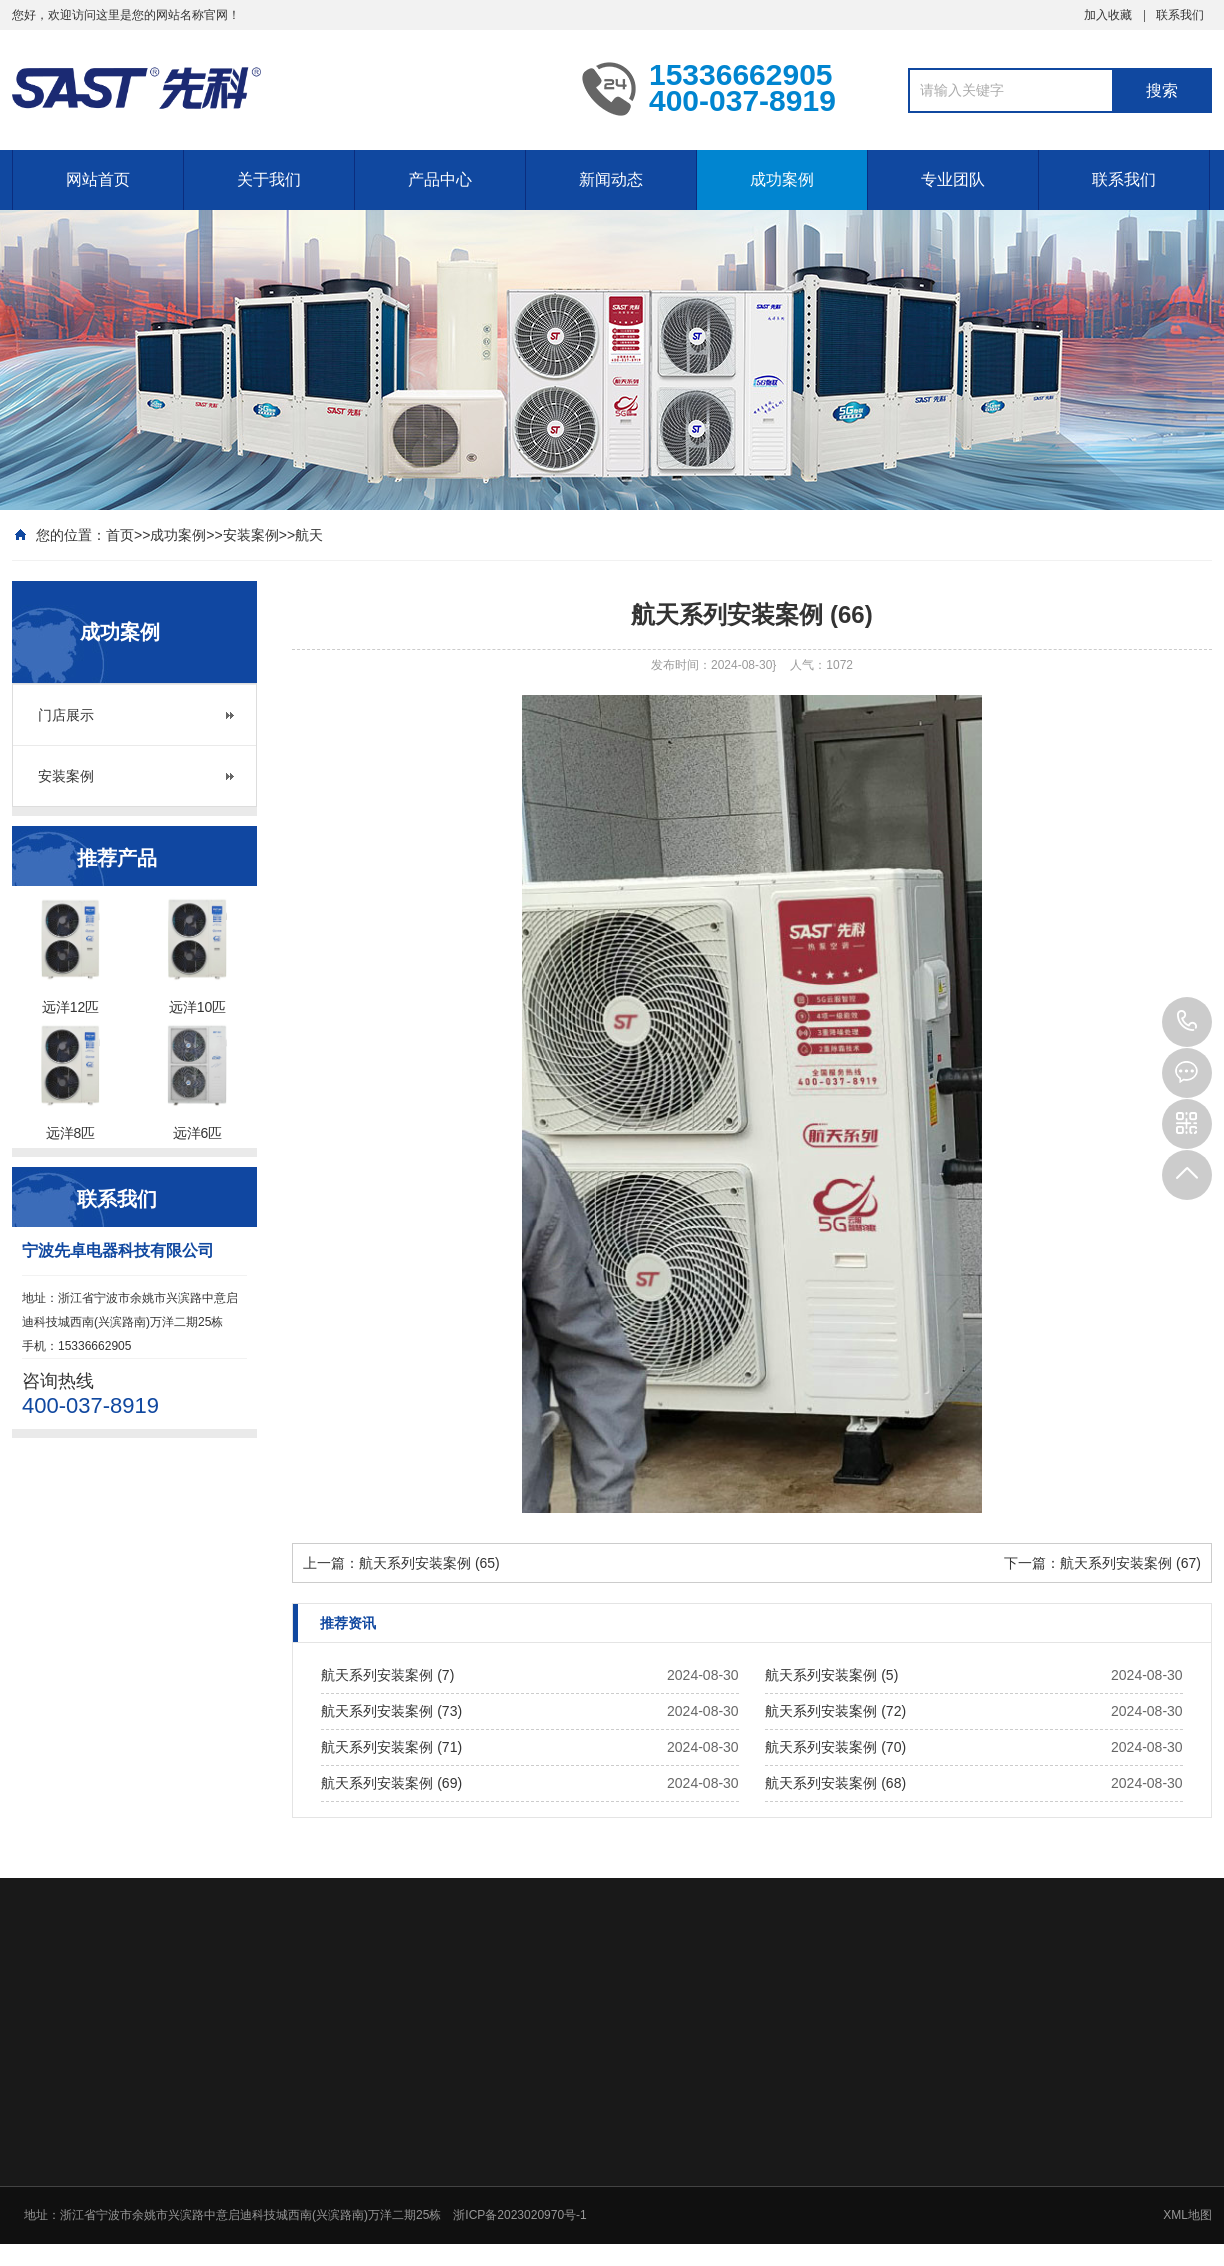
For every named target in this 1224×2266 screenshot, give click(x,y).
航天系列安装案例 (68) (835, 1783)
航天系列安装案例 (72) (835, 1711)
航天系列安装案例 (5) (831, 1675)
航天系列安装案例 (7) (387, 1675)
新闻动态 (611, 179)
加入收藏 (1108, 15)
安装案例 (251, 535)
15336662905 (1187, 1022)
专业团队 (953, 179)
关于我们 (269, 179)
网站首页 (98, 179)
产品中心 (440, 179)
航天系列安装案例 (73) (391, 1711)
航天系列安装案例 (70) (835, 1747)
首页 (120, 535)
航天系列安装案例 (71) (391, 1747)
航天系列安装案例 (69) (391, 1783)
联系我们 (1180, 15)
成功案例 (782, 179)
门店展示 (66, 715)
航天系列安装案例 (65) (429, 1563)
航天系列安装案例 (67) (1130, 1563)
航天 (309, 535)
